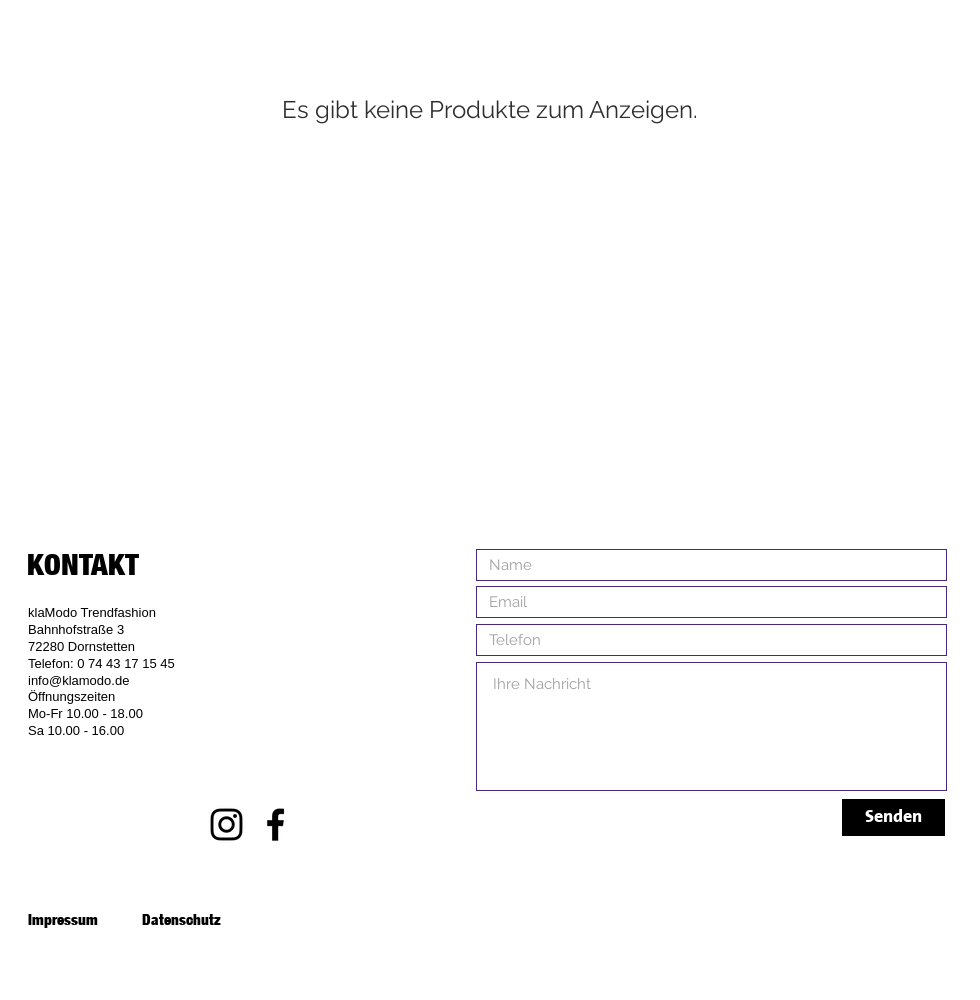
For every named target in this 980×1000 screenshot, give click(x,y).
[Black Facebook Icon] (275, 824)
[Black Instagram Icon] (226, 824)
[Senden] (893, 817)
